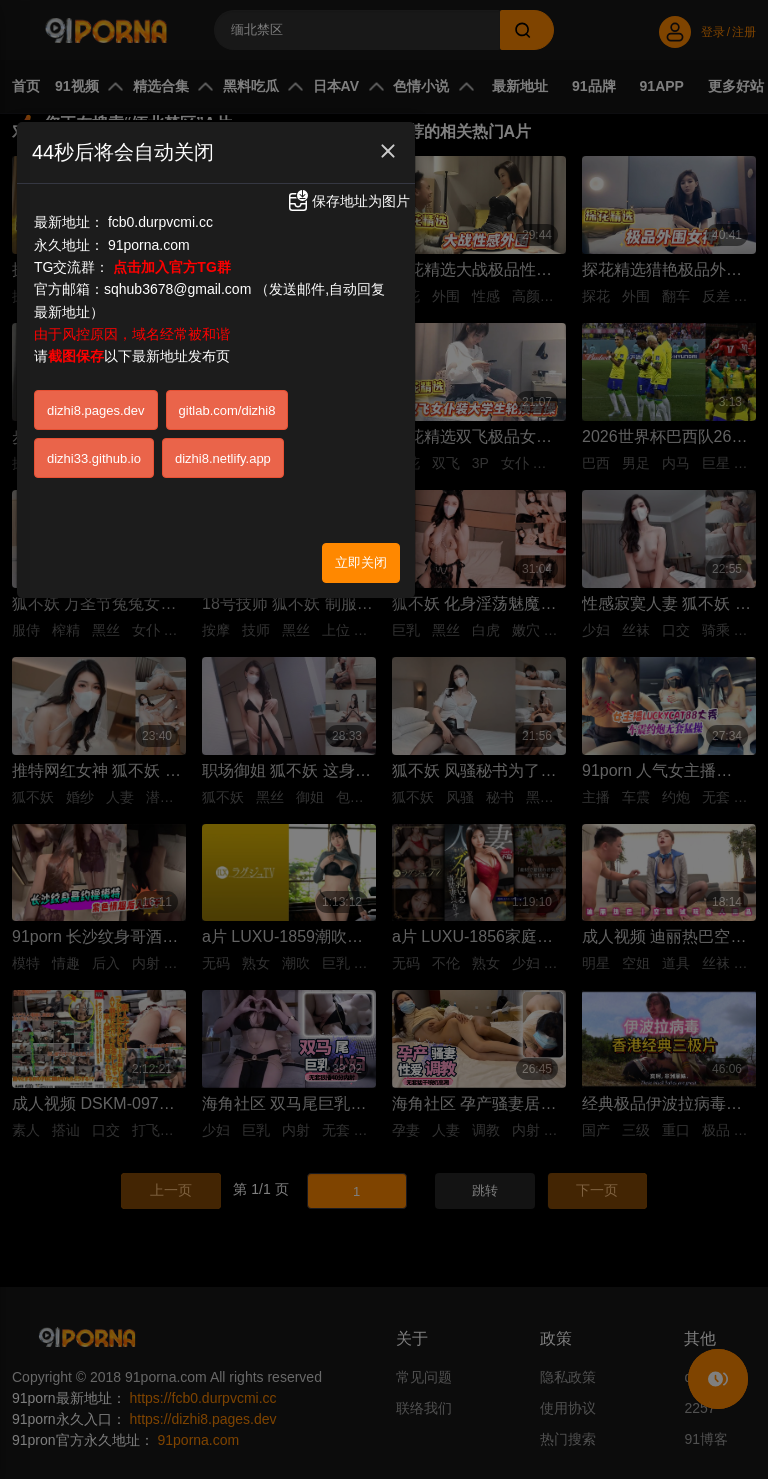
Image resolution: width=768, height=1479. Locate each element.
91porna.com (149, 245)
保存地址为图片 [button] (348, 201)
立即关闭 (361, 562)
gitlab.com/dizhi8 (227, 410)
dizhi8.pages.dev (96, 410)
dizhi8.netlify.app (223, 458)
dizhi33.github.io (94, 458)
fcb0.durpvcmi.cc (160, 222)
